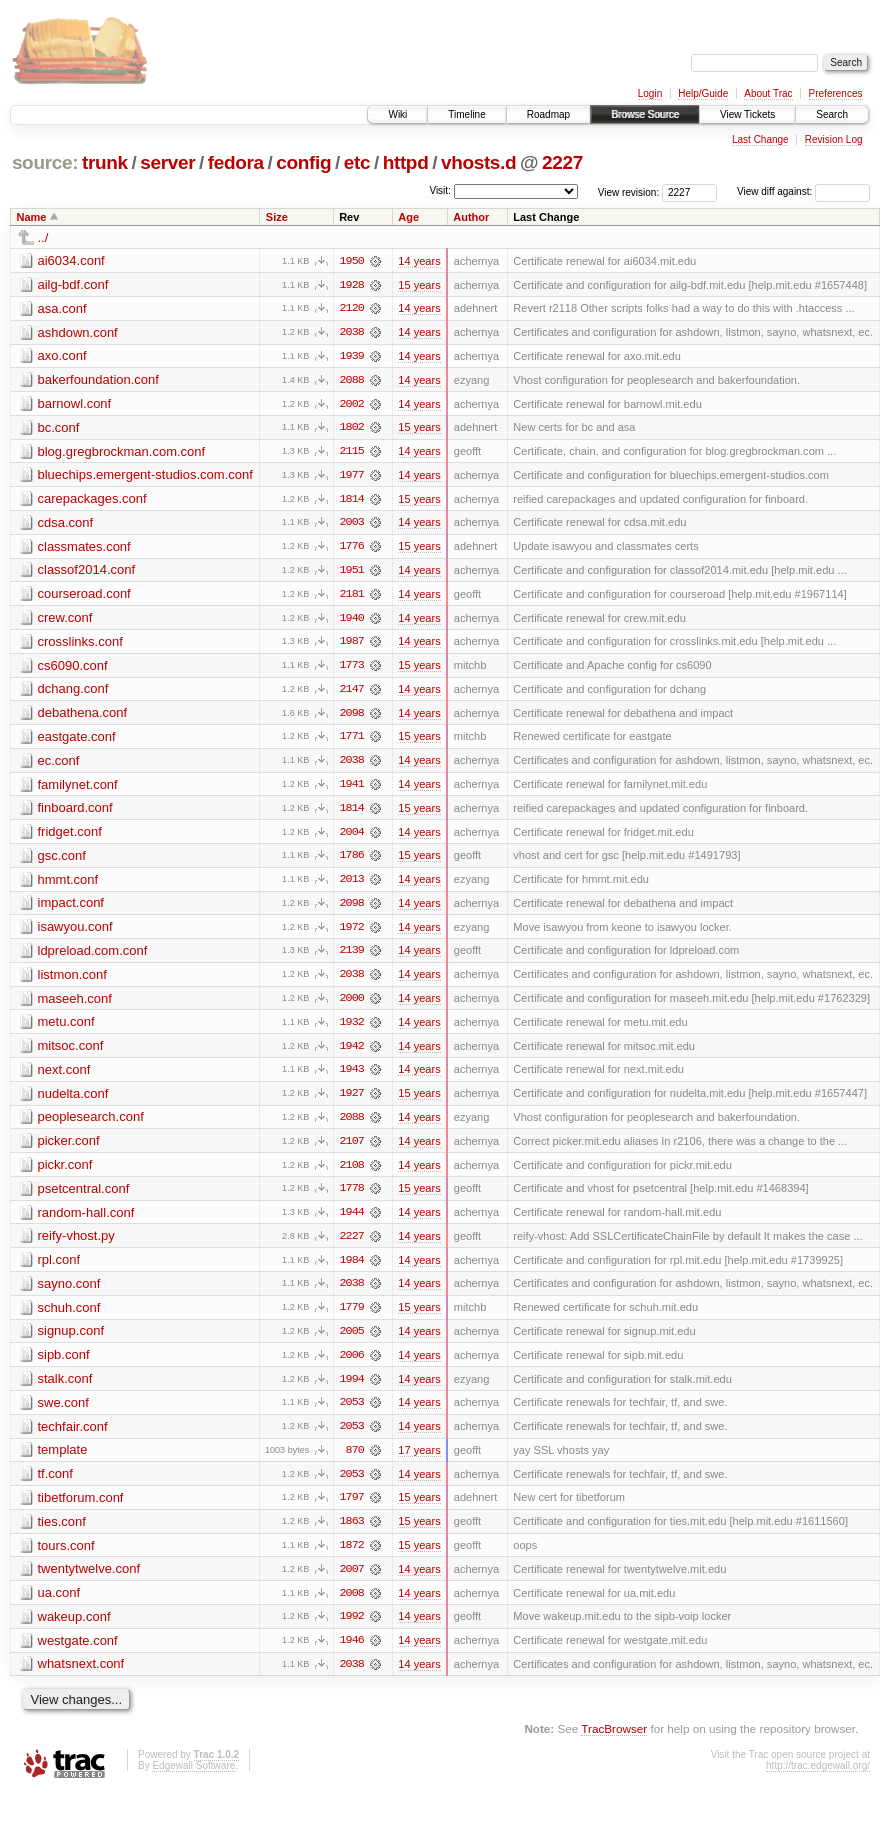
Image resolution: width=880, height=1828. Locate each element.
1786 (352, 861)
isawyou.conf (75, 932)
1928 (352, 285)
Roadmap (548, 114)
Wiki (397, 114)
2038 (352, 333)
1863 (352, 1533)
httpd (406, 162)
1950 (352, 261)
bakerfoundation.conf (98, 380)
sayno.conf (69, 1292)
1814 (352, 501)
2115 (352, 453)
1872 (352, 1557)
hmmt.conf (68, 884)
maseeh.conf (75, 1004)
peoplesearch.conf (91, 1124)
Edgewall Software (193, 1778)
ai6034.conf (71, 260)
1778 (352, 1197)
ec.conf (59, 764)
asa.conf (62, 308)
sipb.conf (64, 1364)
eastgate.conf (77, 740)
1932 (352, 1029)
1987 (352, 645)
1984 (352, 1269)
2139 (352, 957)
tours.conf (66, 1556)
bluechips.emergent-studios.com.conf (145, 476)
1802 (352, 429)
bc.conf (59, 428)
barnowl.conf (75, 404)
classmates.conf (84, 548)
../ (43, 237)
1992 (352, 1629)
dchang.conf (73, 692)
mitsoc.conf (71, 1052)
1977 (352, 477)
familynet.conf (78, 788)
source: (45, 162)
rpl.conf (59, 1268)
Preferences (836, 93)
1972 (352, 933)
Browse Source (645, 114)
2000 (352, 1005)
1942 (352, 1053)
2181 (352, 597)
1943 (352, 1077)
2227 (562, 162)
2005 (352, 1341)
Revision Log (834, 139)
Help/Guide (703, 93)
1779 (352, 1317)
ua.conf (59, 1604)
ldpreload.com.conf (93, 956)
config (303, 162)
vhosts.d (478, 162)
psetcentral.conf (84, 1196)
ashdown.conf (78, 332)
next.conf (64, 1076)
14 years (419, 261)
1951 (352, 573)
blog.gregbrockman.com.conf (122, 452)
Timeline (466, 114)
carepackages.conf (92, 500)
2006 (352, 1365)
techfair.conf (73, 1436)
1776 (352, 549)
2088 (352, 381)
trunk (105, 162)
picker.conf (69, 1148)
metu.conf (66, 1028)
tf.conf (55, 1484)
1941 (352, 789)
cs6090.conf (73, 668)
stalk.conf (65, 1388)
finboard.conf (75, 812)
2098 (352, 717)
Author (471, 217)
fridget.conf (70, 836)
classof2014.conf (87, 572)
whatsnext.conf (81, 1676)
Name (32, 217)
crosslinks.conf (80, 644)
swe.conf (63, 1412)
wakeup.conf (74, 1628)
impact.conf (71, 908)
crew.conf (65, 620)
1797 (352, 1509)
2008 (352, 1605)
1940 (352, 621)
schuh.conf (69, 1316)
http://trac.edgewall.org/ (818, 1778)
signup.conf (71, 1340)
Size (277, 217)
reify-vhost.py (76, 1244)
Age (408, 217)
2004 (352, 837)
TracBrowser (614, 1741)
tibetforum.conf (81, 1508)
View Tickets (747, 114)
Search (832, 114)
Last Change (760, 139)
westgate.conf (78, 1652)
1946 (352, 1653)
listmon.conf (72, 980)
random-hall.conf (86, 1220)
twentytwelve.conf (89, 1580)
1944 (352, 1221)
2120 (352, 309)
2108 (352, 1173)
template (63, 1460)
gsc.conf (62, 860)
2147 (352, 693)
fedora (236, 162)
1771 (352, 741)
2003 (352, 525)
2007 (352, 1581)
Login (650, 93)
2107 (352, 1149)
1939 (352, 357)
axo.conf (62, 356)
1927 (352, 1101)
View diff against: (803, 191)
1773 (352, 669)
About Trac (768, 93)
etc (357, 162)
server (167, 162)
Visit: (440, 190)
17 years (419, 1461)
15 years (419, 285)
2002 (352, 405)
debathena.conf (83, 716)
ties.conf (62, 1532)
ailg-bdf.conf (73, 284)
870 (355, 1461)
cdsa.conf (66, 524)
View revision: (629, 191)
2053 (352, 1413)
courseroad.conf (84, 596)
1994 (352, 1389)
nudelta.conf (73, 1100)
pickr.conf (65, 1172)
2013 (352, 885)
